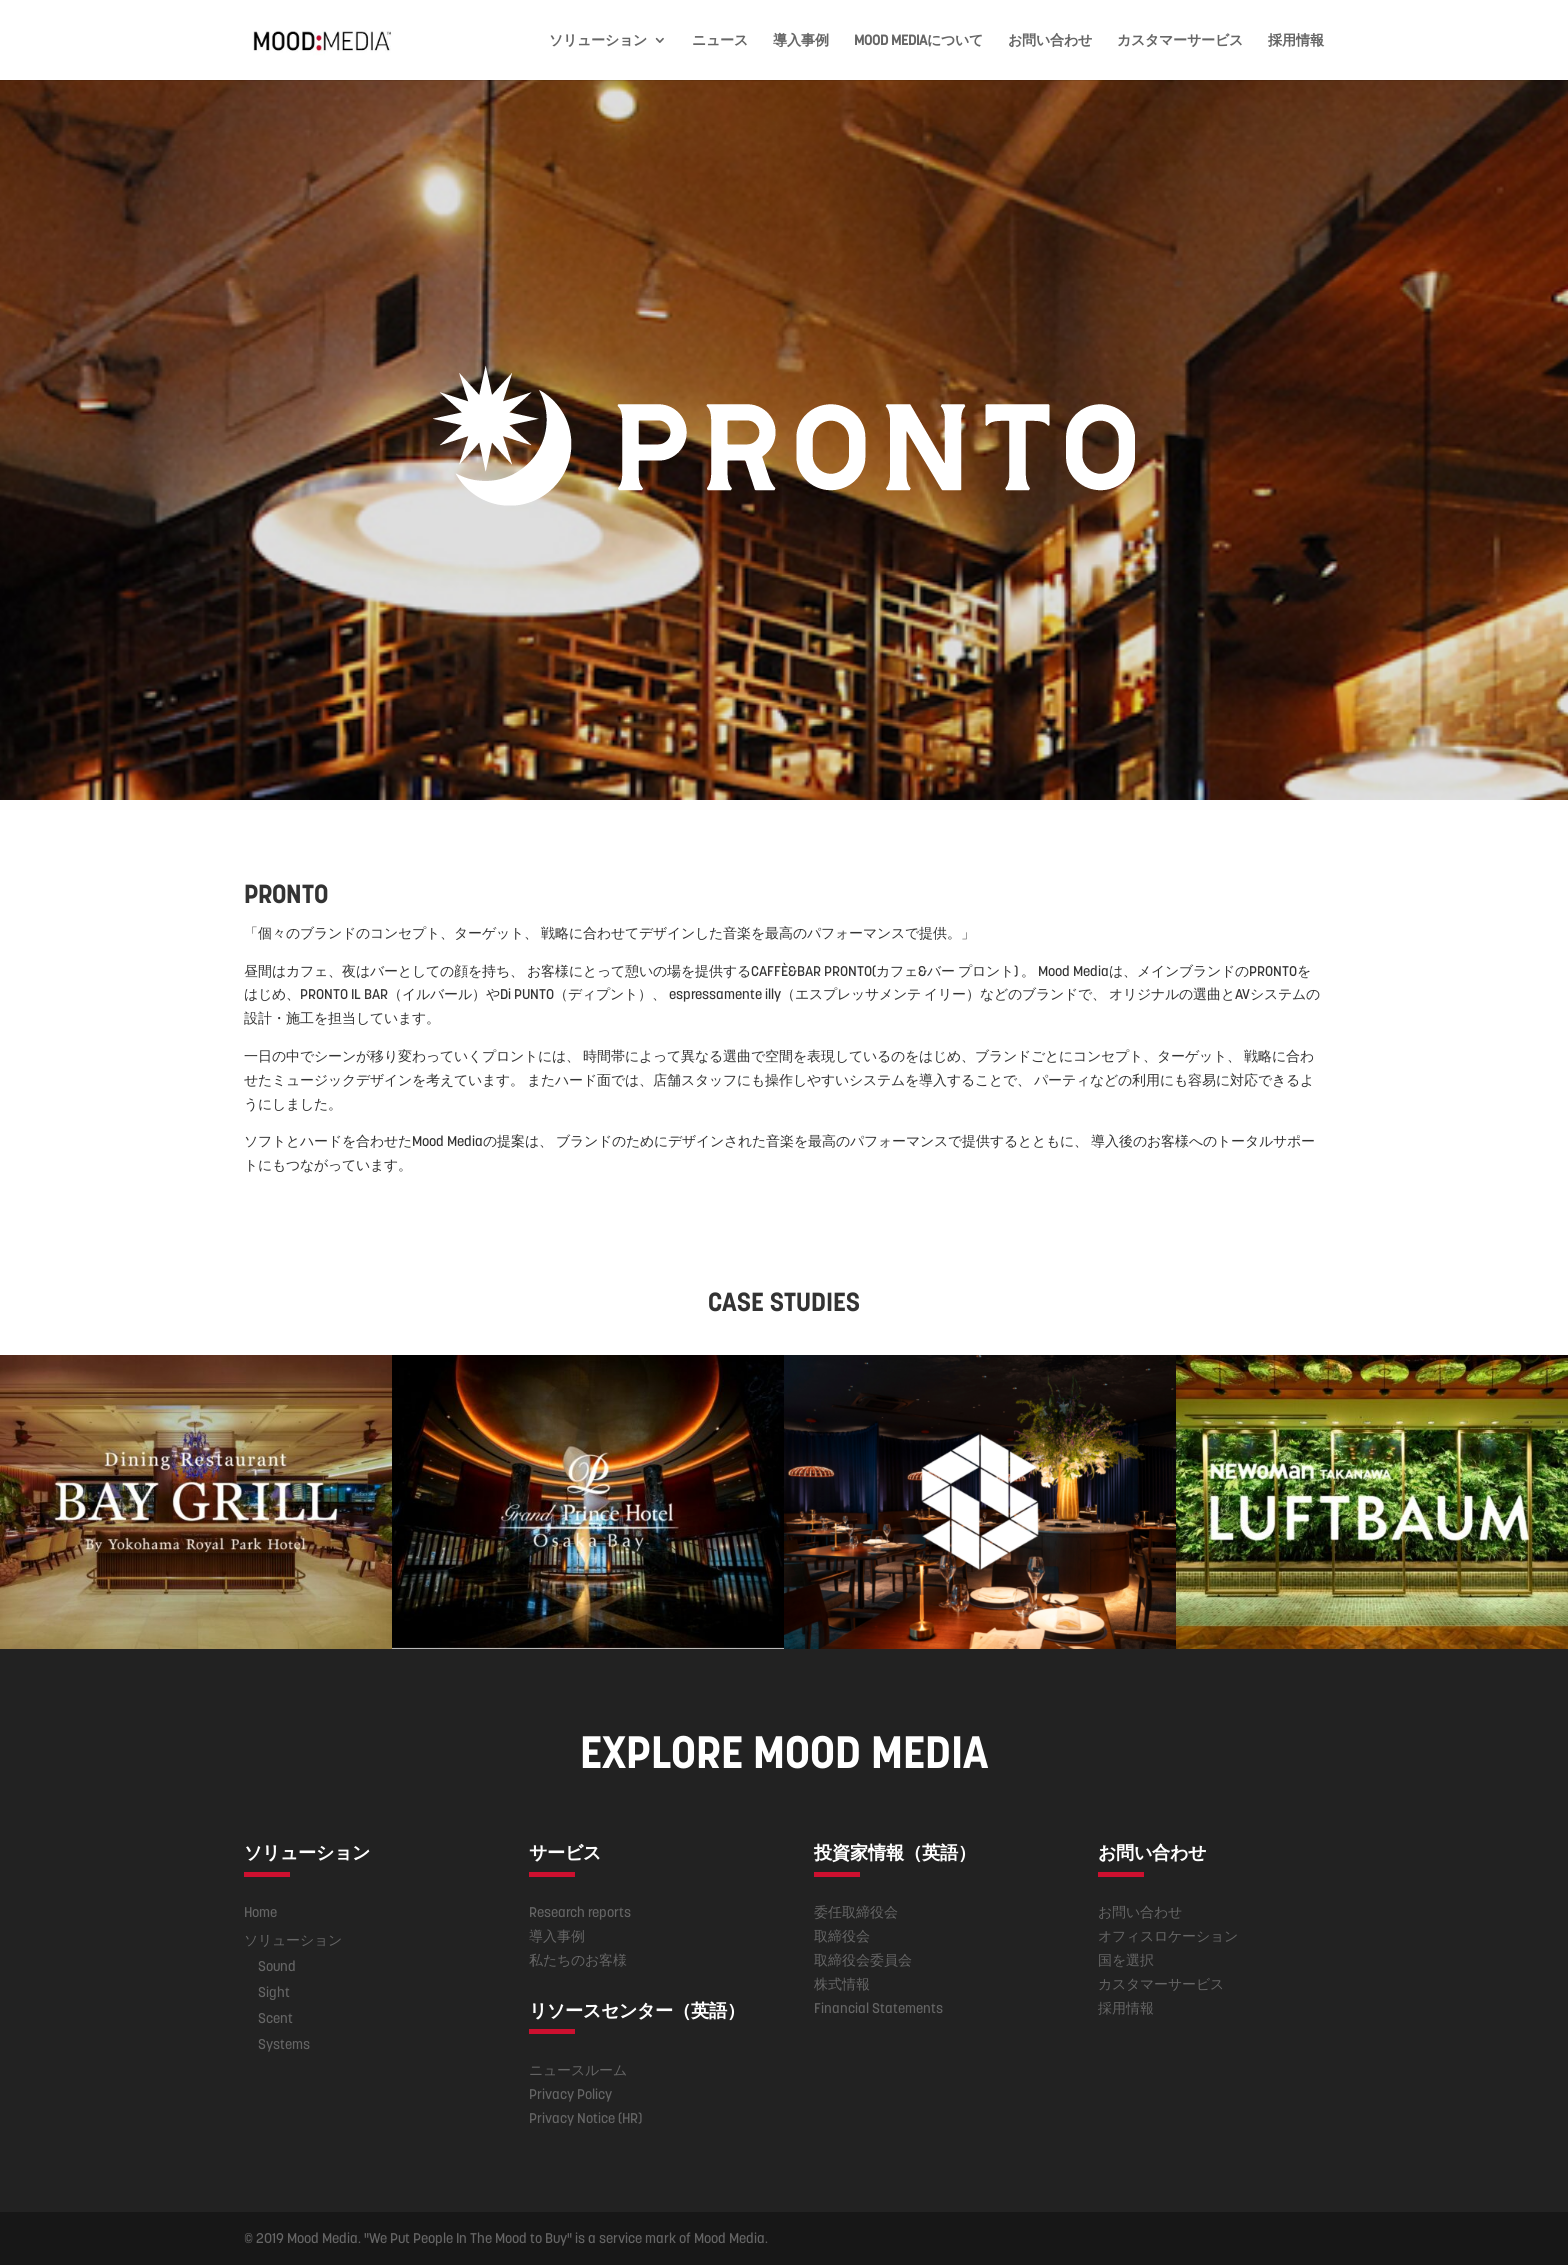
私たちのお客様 (578, 1960)
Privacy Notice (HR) (585, 2118)
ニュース (720, 41)
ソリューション (598, 41)
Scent (275, 2018)
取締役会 (842, 1936)
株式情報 (842, 1984)
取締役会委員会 (863, 1960)
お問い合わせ (1050, 41)
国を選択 (1126, 1960)
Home (260, 1912)
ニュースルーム (578, 2070)
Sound (277, 1966)
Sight (274, 1992)
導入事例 (801, 41)
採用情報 (1296, 41)
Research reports (580, 1912)
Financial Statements (878, 2008)
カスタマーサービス (1180, 41)
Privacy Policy (570, 2094)
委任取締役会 (856, 1912)
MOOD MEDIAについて (918, 41)
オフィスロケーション (1168, 1936)
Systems (284, 2044)
